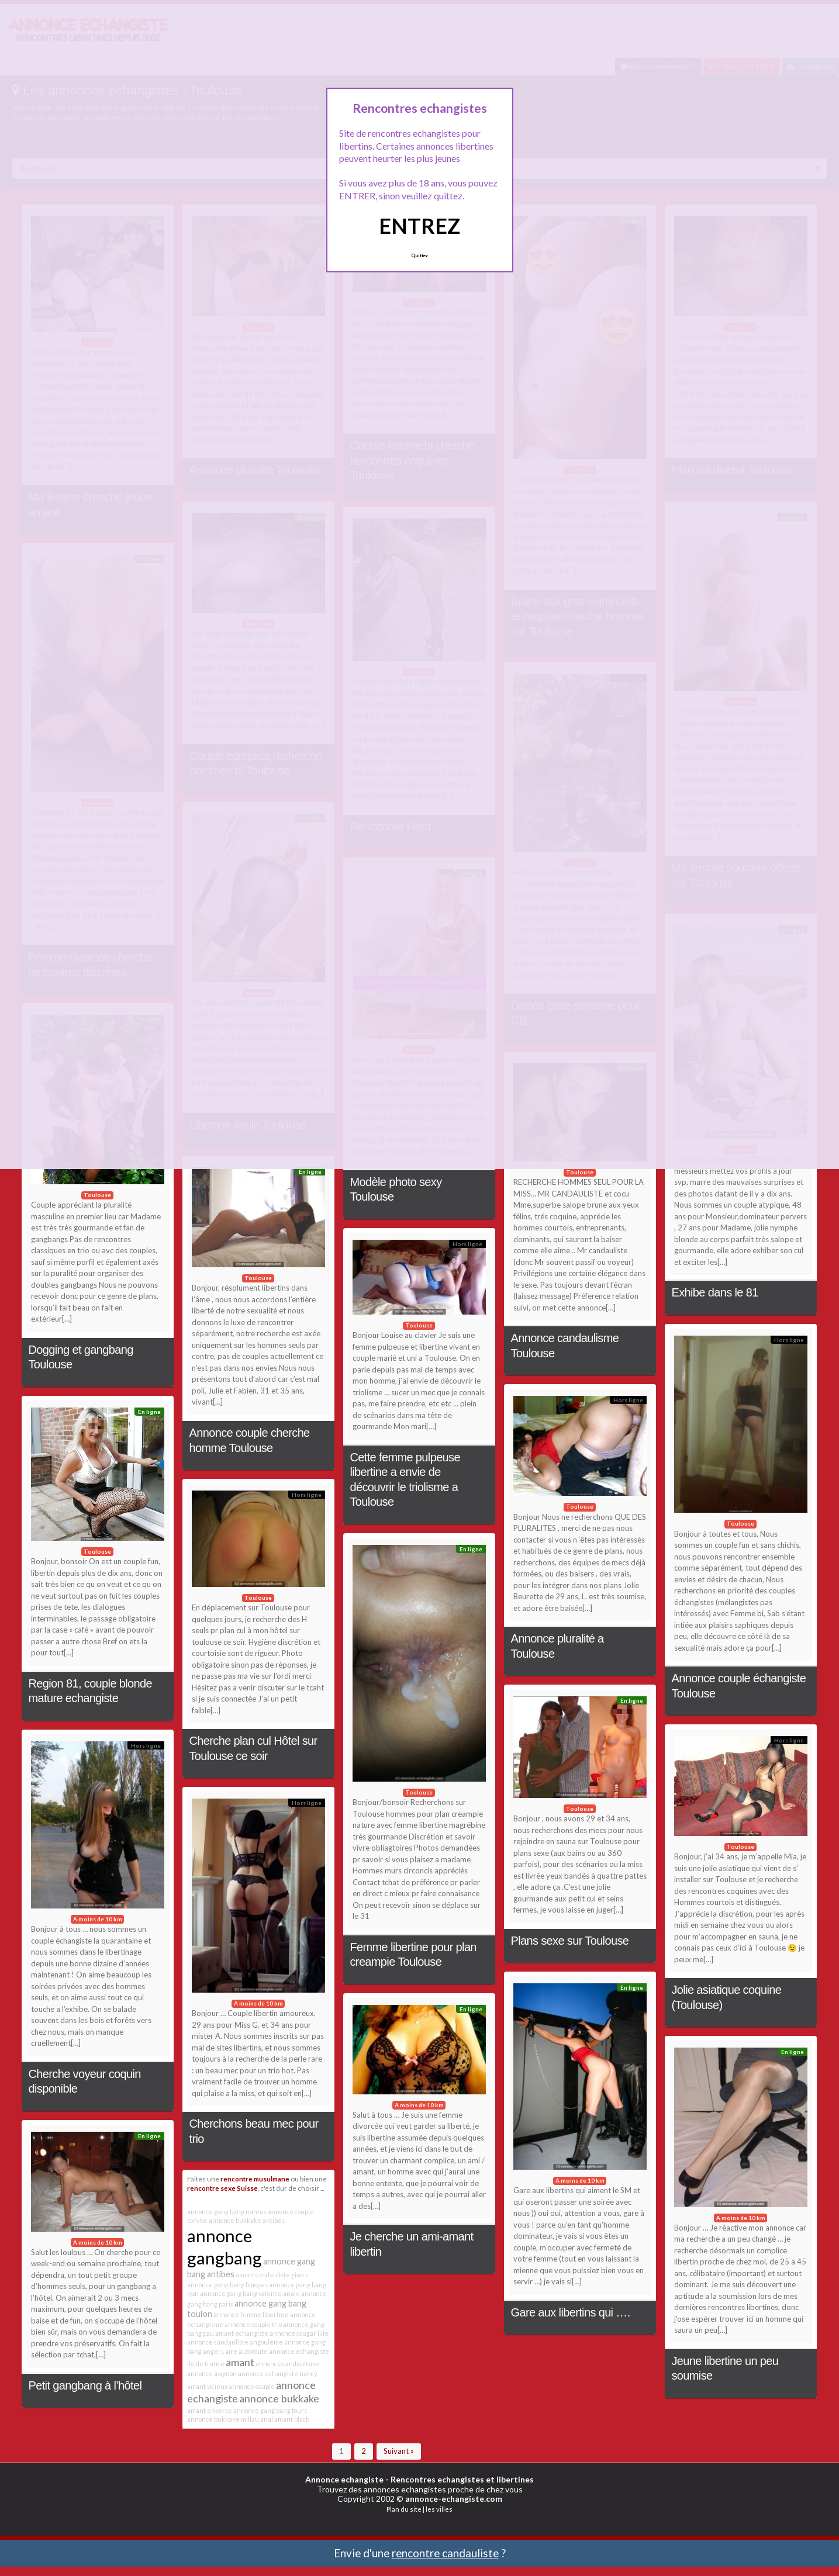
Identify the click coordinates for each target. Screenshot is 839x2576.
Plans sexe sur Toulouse (570, 1940)
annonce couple (252, 2386)
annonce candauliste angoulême (235, 2342)
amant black (291, 2419)
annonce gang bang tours (270, 2410)
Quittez (419, 255)
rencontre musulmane (254, 2178)
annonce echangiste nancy (277, 2373)
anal (266, 2419)
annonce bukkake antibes (247, 2220)
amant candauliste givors (272, 2274)
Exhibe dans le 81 (715, 1292)
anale (291, 2293)
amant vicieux (207, 2386)
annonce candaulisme (288, 2363)
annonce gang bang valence (241, 2293)
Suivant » (399, 2451)
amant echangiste (241, 2333)
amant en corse (209, 2410)
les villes (439, 2509)
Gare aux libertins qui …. (570, 2312)
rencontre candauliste (445, 2553)
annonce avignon (212, 2373)
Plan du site (404, 2509)
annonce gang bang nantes (227, 2211)
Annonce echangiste (344, 2479)
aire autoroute (246, 2351)
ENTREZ (419, 225)
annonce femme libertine (251, 2314)
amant (240, 2362)
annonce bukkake (279, 2398)
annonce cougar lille (299, 2333)
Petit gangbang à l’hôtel (85, 2385)
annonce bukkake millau (223, 2419)
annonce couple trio (253, 2324)
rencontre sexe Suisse (222, 2188)
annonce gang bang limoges (227, 2284)
